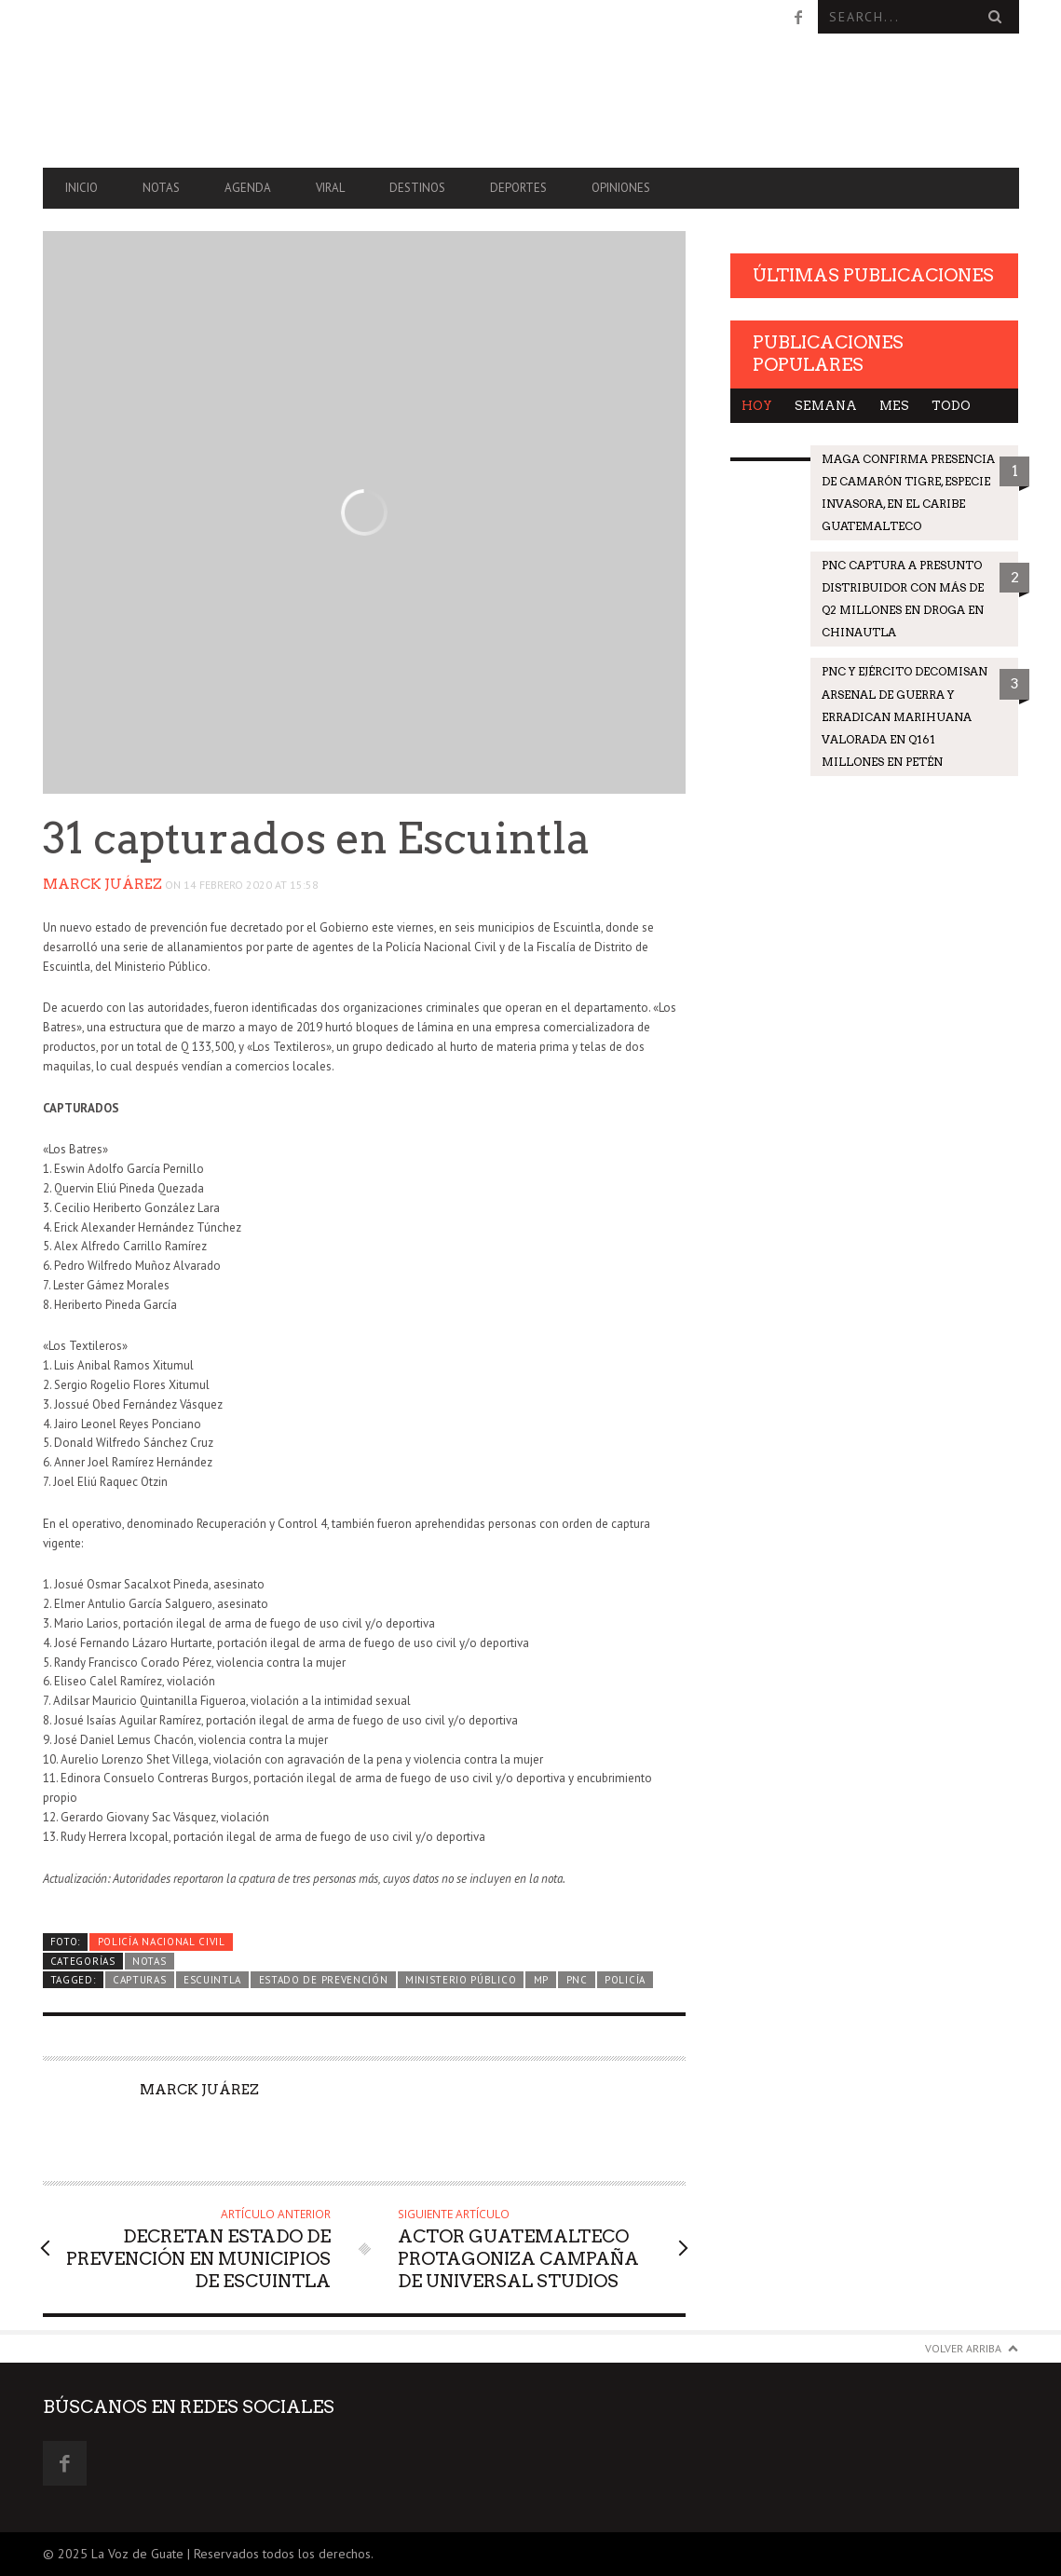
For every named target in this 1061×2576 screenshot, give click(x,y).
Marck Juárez (102, 884)
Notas (161, 188)
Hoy (756, 406)
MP (541, 1979)
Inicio (81, 188)
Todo (951, 406)
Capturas (140, 1979)
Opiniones (621, 188)
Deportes (518, 188)
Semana (826, 406)
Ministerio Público (460, 1979)
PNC (577, 1979)
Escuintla (212, 1979)
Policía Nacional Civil (161, 1941)
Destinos (417, 188)
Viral (330, 188)
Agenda (247, 188)
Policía (625, 1979)
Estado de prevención (323, 1979)
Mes (894, 406)
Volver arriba (963, 2348)
